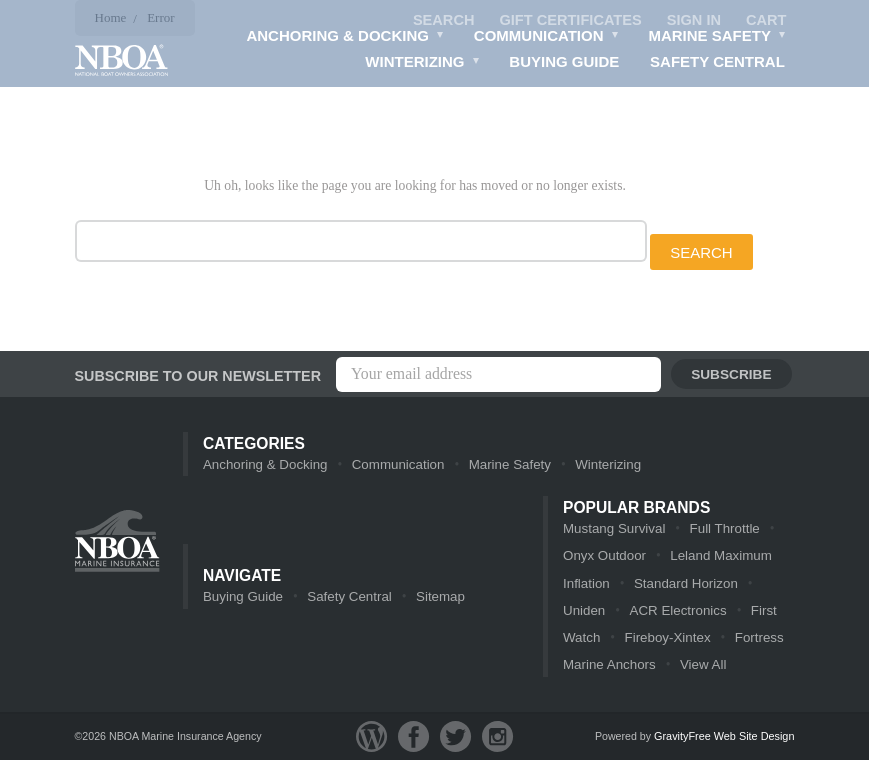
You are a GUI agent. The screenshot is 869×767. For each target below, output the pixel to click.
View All (700, 671)
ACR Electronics (676, 615)
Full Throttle (721, 531)
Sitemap (436, 601)
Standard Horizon (683, 587)
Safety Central (718, 62)
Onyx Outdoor (603, 559)
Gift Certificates (567, 20)
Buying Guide (566, 62)
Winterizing (424, 65)
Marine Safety (718, 39)
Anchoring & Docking (347, 39)
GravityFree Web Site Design (723, 743)
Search (437, 20)
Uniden (583, 615)
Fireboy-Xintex (666, 643)
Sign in (692, 20)
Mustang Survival (613, 531)
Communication (547, 39)
